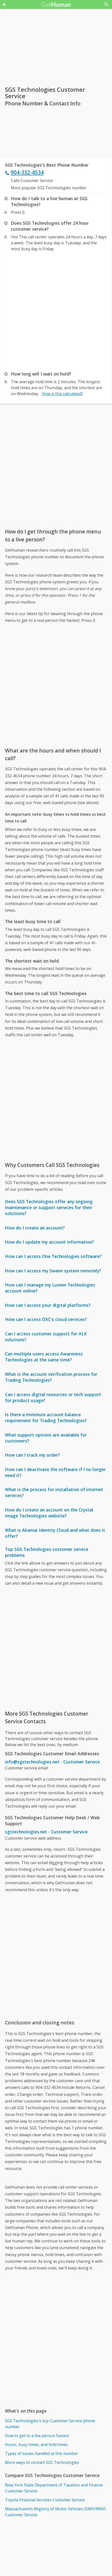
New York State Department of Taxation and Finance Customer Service (54, 2488)
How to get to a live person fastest (37, 2435)
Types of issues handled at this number (41, 2453)
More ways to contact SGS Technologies (42, 2462)
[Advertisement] (56, 310)
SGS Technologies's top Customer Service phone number (50, 2423)
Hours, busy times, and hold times (36, 2444)
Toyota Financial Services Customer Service (45, 2500)
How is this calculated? (62, 393)
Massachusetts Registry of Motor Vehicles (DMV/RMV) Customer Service (55, 2511)
